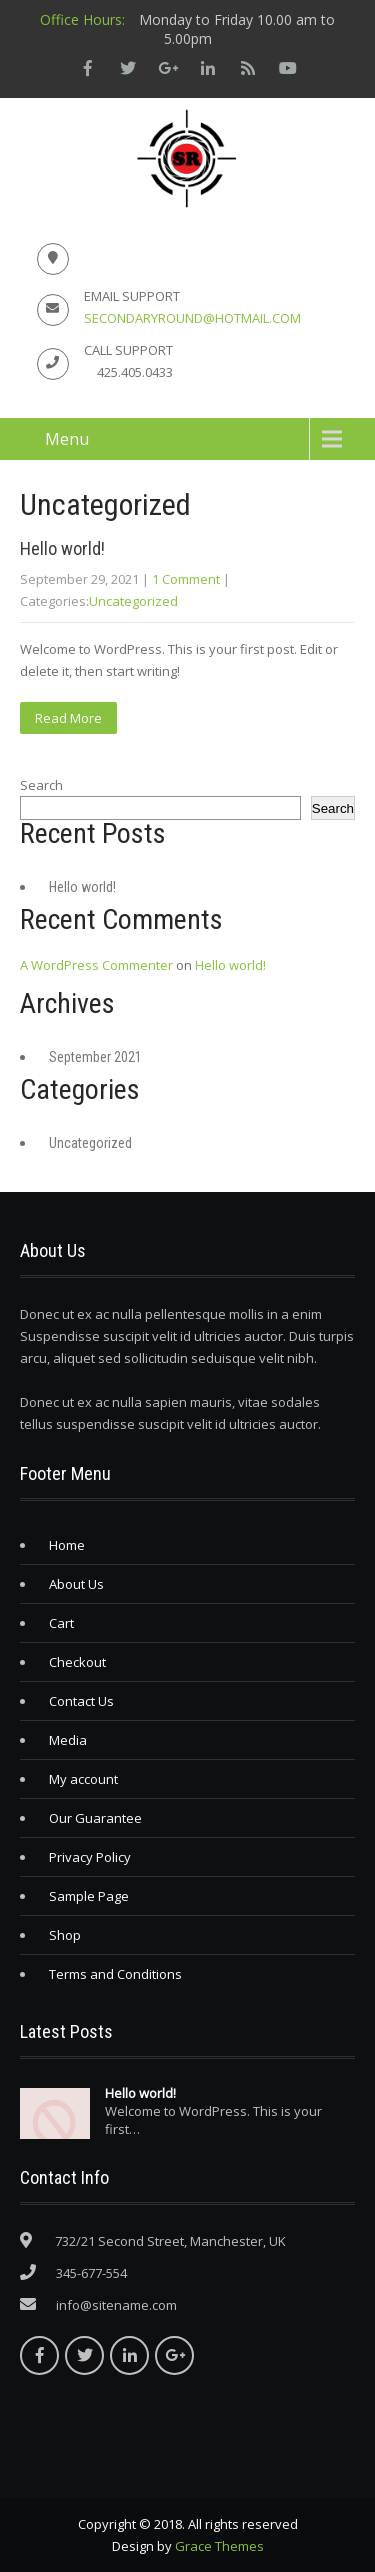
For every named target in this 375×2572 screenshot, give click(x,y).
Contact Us (81, 1701)
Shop (65, 1935)
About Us (76, 1584)
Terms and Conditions (115, 1974)
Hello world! (62, 548)
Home (67, 1545)
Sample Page (89, 1896)
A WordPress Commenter (96, 965)
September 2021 (95, 1057)
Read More (68, 718)
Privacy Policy (90, 1857)
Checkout (77, 1662)
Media (68, 1740)
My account (83, 1779)
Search (41, 785)
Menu (67, 439)
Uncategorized (133, 601)
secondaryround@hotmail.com (192, 318)
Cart (61, 1623)
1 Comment (186, 579)
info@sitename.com (116, 2305)
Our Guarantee (95, 1818)
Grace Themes (219, 2546)
